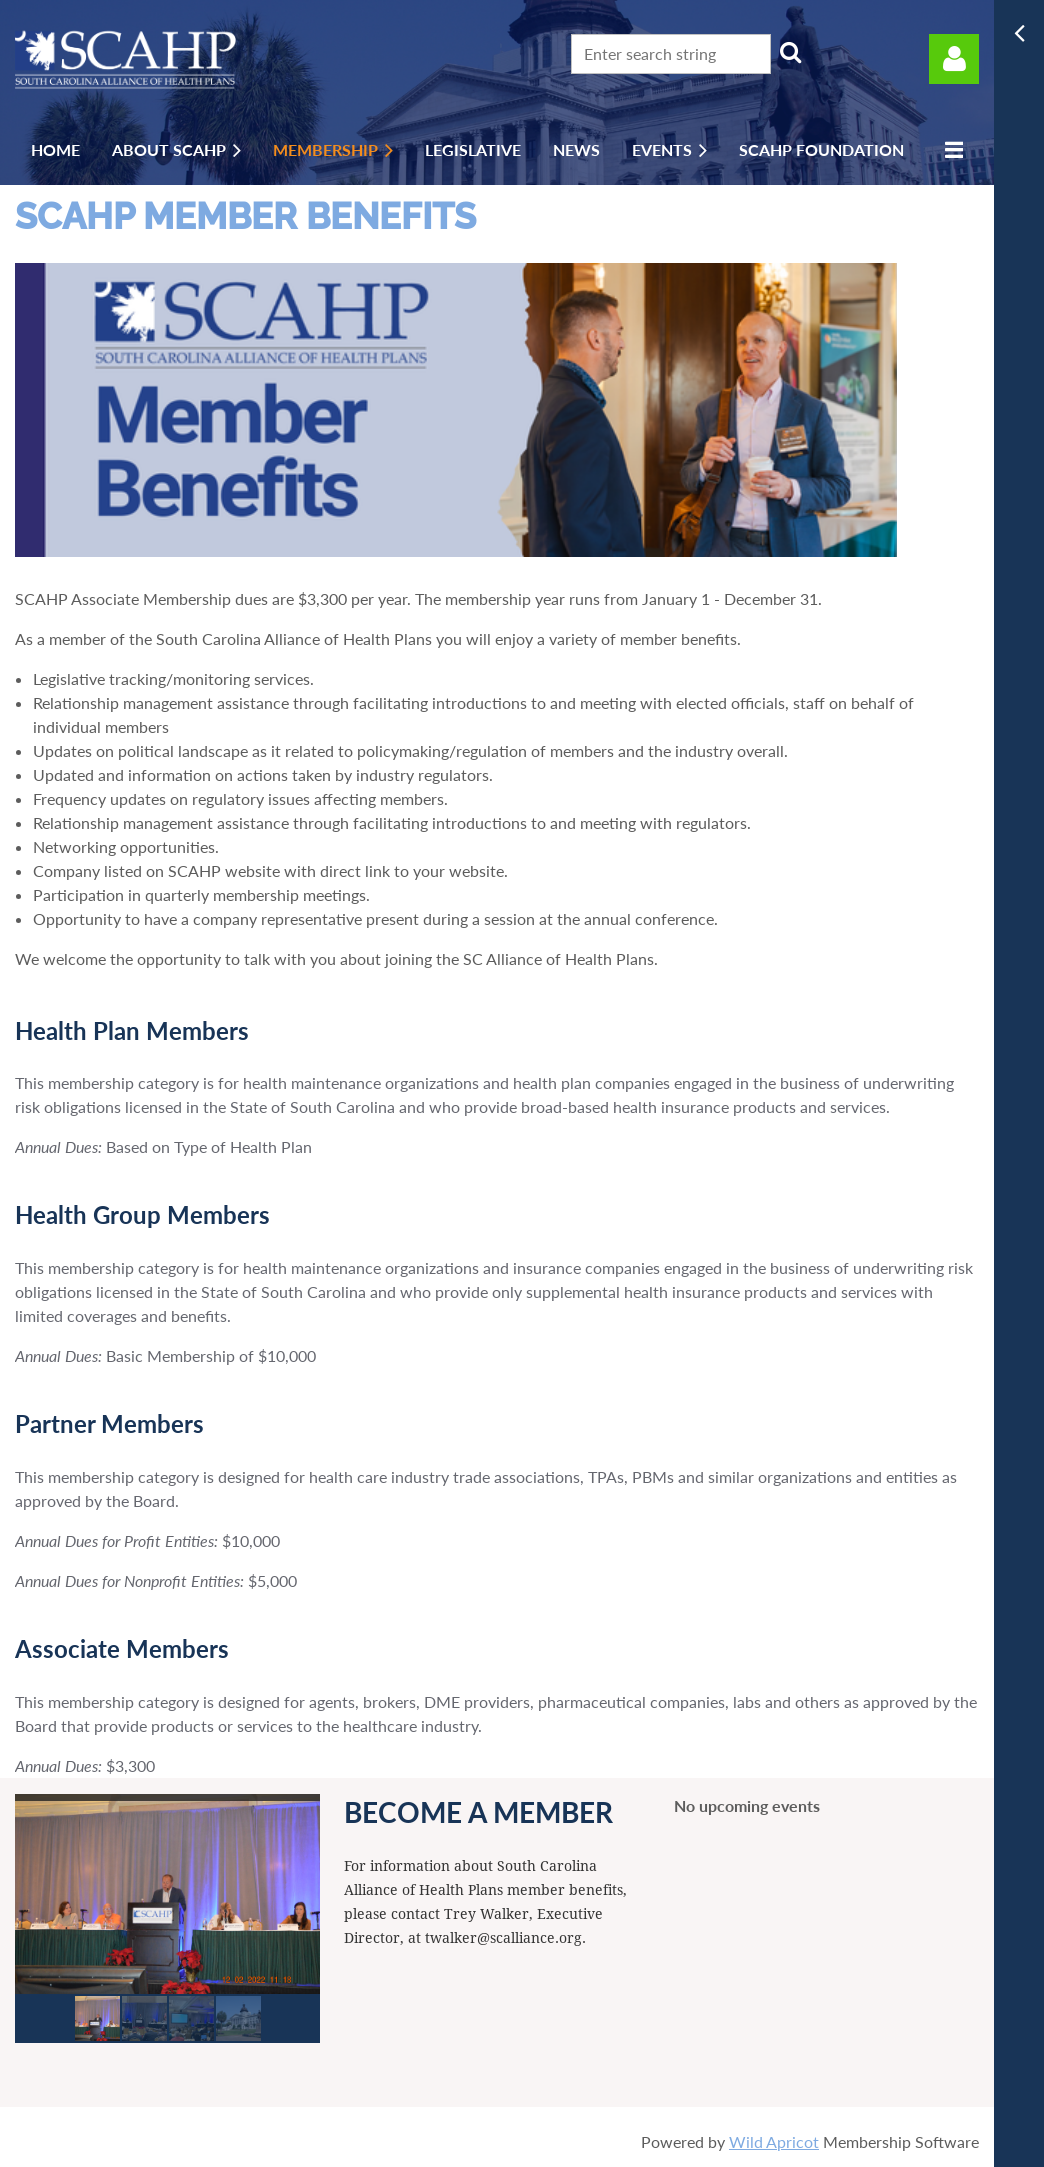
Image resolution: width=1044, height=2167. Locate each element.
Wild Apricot (774, 2141)
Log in (954, 59)
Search (790, 52)
